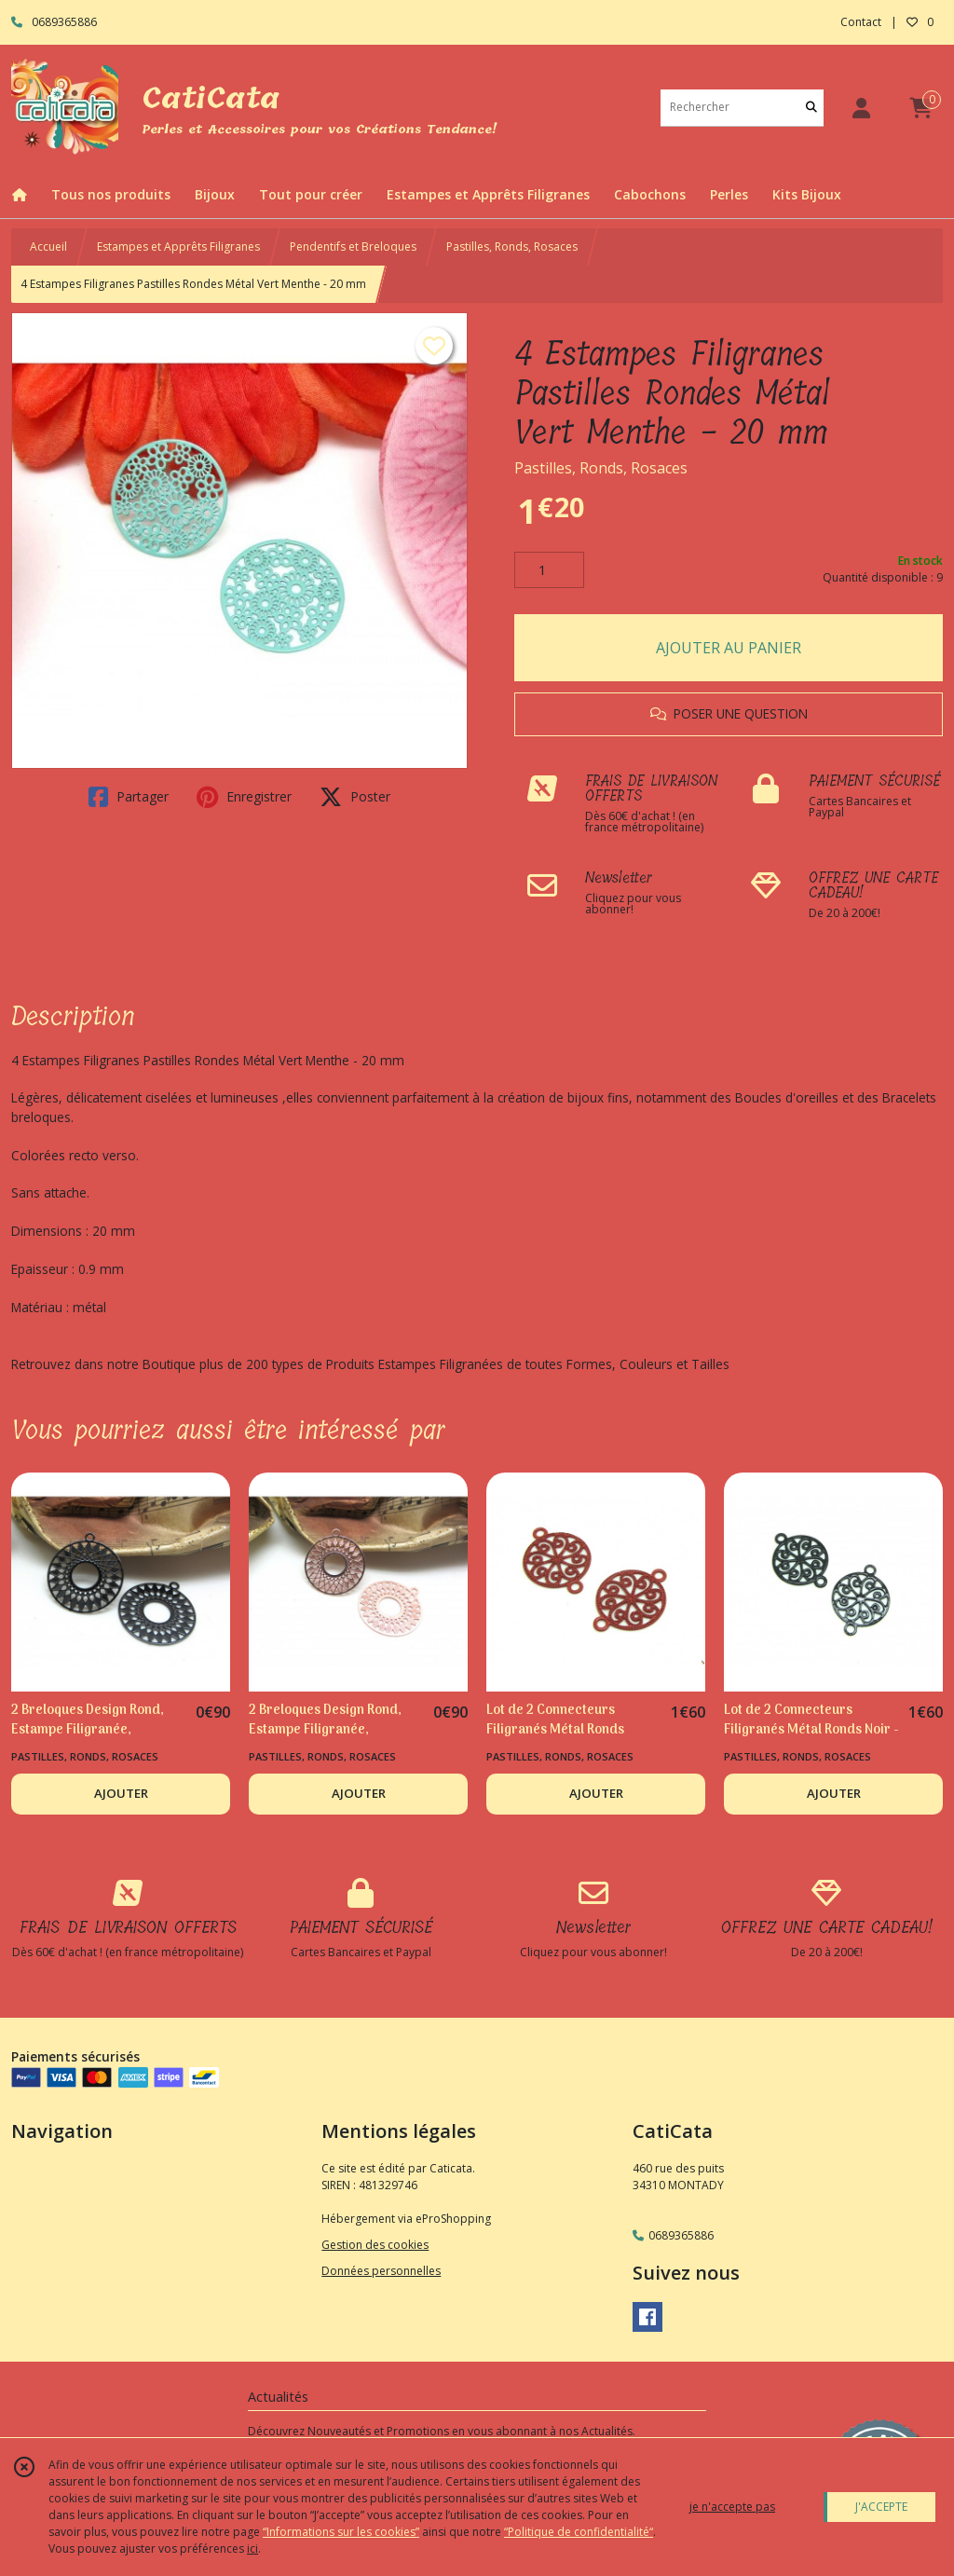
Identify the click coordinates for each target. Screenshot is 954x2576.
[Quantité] (549, 570)
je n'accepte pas (732, 2506)
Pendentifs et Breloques (353, 246)
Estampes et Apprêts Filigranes (178, 246)
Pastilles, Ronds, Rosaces (512, 246)
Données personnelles (381, 2271)
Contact (860, 22)
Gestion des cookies (375, 2245)
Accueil (48, 246)
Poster (355, 797)
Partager (129, 797)
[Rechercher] (811, 107)
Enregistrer (244, 797)
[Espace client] (860, 107)
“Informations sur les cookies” (341, 2532)
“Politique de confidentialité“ (578, 2532)
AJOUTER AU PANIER (728, 647)
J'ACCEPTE (881, 2506)
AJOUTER (121, 1793)
